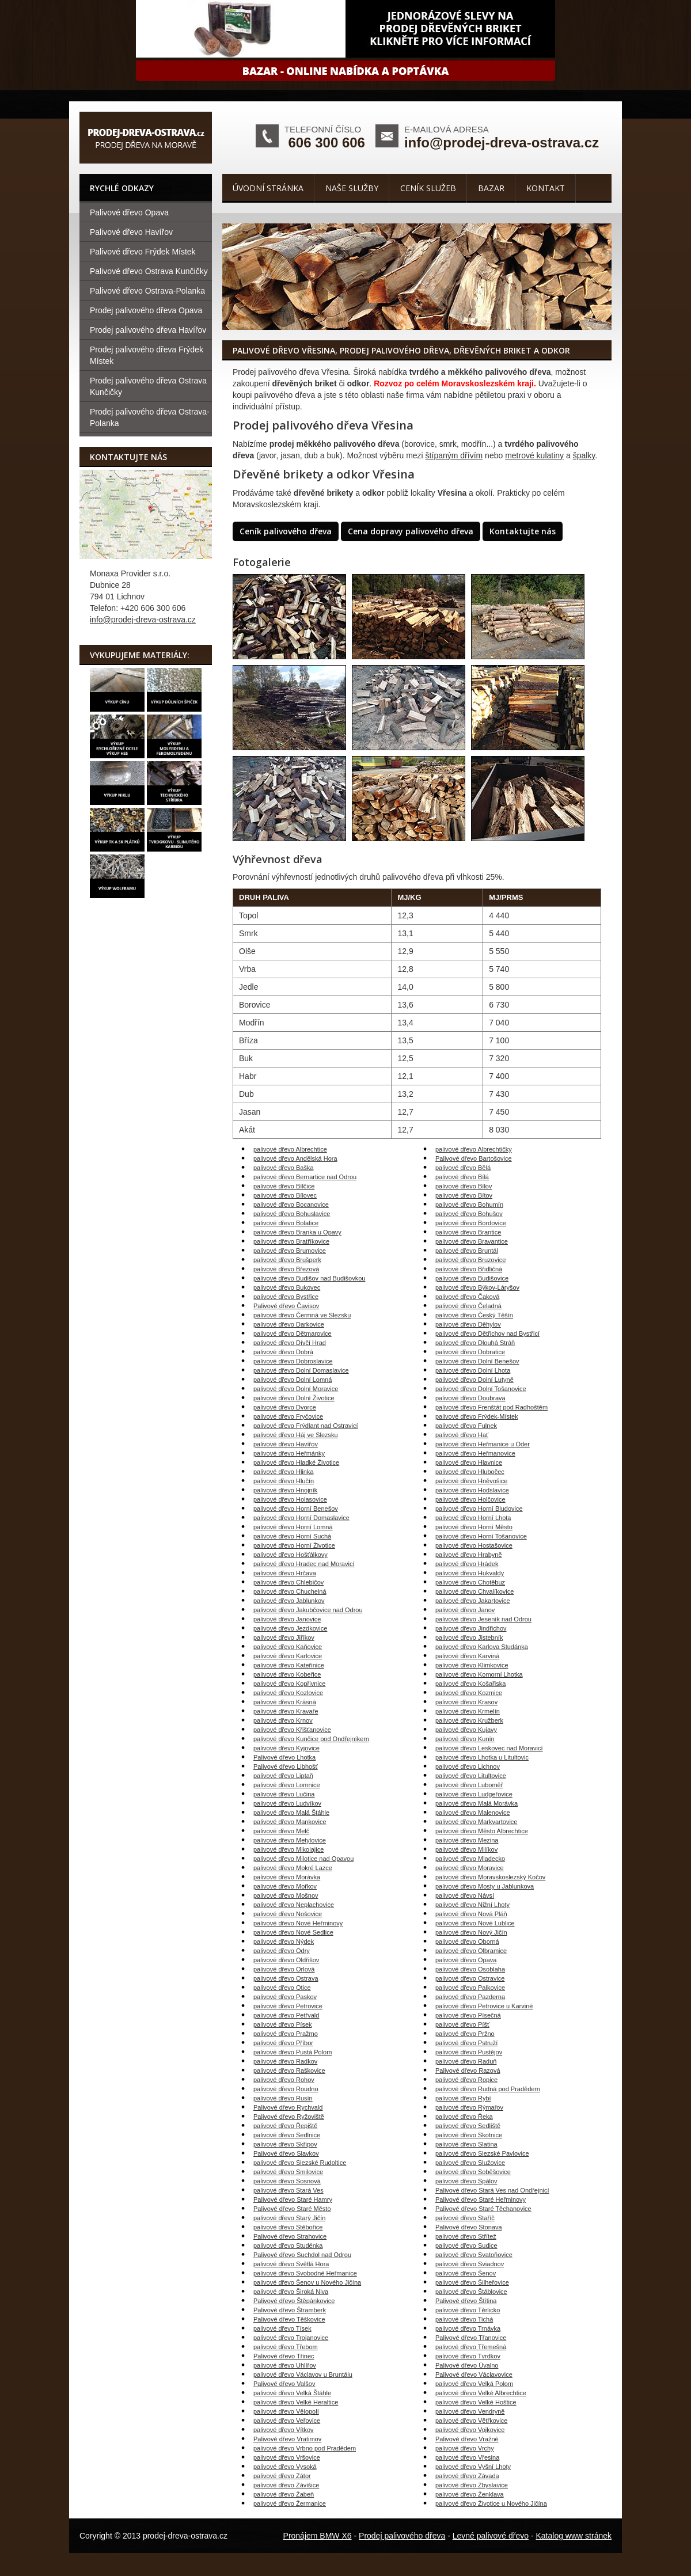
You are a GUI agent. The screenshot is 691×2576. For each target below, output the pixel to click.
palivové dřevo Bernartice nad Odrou (304, 1176)
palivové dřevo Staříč (465, 2217)
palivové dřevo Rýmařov (469, 2107)
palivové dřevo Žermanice (289, 2503)
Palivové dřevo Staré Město (292, 2208)
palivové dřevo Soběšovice (473, 2171)
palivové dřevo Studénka (287, 2245)
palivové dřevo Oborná (467, 1941)
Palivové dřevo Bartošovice (473, 1158)
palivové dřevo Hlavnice (468, 1462)
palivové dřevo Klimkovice (471, 1665)
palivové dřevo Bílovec (285, 1195)
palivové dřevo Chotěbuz (470, 1582)
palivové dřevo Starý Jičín (289, 2217)
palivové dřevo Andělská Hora (295, 1158)
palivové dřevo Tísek (282, 2328)
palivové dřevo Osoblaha (470, 1969)
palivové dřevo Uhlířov (284, 2365)
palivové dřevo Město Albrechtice (481, 1830)
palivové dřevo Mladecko (470, 1858)
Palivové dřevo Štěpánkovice (294, 2300)
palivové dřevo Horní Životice (294, 1545)
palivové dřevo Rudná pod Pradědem (487, 2088)
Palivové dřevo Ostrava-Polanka (147, 290)
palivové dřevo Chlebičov (288, 1582)
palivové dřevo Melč (281, 1830)
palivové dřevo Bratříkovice (291, 1241)
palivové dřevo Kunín (465, 1738)
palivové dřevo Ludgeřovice (473, 1794)
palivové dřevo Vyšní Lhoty (473, 2466)
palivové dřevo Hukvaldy (469, 1573)
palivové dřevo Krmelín (467, 1711)
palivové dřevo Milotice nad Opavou (303, 1858)
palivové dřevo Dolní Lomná (292, 1379)
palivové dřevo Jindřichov (471, 1628)
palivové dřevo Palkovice (470, 1987)
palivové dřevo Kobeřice (287, 1674)
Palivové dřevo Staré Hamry (292, 2199)
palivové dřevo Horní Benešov (295, 1508)
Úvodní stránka (268, 188)
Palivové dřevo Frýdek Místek (143, 251)
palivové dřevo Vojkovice (469, 2429)
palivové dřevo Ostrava (285, 1978)
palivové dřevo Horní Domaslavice (301, 1517)
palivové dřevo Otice (282, 1987)
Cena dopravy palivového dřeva (410, 531)
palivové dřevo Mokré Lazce (292, 1867)
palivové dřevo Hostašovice (473, 1545)
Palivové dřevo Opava (129, 212)
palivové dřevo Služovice (470, 2162)
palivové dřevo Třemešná (470, 2346)
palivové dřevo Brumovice (289, 1250)
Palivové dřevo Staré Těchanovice (483, 2208)
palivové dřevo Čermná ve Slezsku (302, 1315)
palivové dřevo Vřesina (467, 2457)
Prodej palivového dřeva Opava (146, 310)
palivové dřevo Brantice (468, 1232)
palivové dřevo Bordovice (470, 1222)
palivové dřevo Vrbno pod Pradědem (304, 2448)
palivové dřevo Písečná (468, 2015)
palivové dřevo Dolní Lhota (472, 1370)
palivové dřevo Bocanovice (291, 1204)
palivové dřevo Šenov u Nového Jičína (307, 2282)
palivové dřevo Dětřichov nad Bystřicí (487, 1333)
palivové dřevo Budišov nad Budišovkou (309, 1278)
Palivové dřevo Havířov (131, 232)
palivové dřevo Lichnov (467, 1766)
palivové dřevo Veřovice (286, 2420)
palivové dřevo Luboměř (469, 1784)
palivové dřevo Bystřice (285, 1296)
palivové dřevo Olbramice (471, 1950)
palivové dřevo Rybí (463, 2098)
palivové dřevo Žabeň (283, 2494)
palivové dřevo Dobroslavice (293, 1361)
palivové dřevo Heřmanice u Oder (482, 1444)
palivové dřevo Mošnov (285, 1895)
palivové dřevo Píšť (462, 2024)
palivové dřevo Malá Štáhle (291, 1812)
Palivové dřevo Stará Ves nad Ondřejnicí (492, 2190)
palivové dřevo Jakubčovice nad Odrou (308, 1609)
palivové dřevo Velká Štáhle (292, 2392)
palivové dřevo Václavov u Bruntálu (302, 2374)
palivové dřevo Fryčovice (288, 1416)
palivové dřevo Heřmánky (289, 1453)
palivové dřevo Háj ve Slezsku (295, 1434)
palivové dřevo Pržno (465, 2033)
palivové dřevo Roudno (285, 2088)
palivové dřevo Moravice (469, 1867)
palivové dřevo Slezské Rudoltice (299, 2162)
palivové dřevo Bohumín (469, 1204)
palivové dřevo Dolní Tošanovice (480, 1388)
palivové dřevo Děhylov (468, 1324)
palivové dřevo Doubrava (470, 1398)
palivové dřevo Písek (282, 2024)
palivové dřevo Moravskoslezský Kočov (490, 1877)
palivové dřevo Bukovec (286, 1287)
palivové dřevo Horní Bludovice (479, 1508)
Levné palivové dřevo (491, 2535)
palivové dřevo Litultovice (470, 1775)
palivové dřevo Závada (467, 2475)
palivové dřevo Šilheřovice (472, 2282)
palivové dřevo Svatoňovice (473, 2254)
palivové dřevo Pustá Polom (292, 2052)
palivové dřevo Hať (461, 1434)
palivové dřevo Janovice (287, 1619)
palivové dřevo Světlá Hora (291, 2263)
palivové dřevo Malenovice (472, 1812)
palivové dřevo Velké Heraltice (295, 2402)
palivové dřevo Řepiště (285, 2125)
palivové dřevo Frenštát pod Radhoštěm (491, 1407)
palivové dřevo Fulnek (466, 1425)
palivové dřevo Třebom (285, 2346)
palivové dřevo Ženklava (469, 2494)
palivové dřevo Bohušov (469, 1213)
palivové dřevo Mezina (466, 1840)
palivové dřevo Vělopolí (286, 2411)
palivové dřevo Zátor (282, 2475)
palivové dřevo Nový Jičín (471, 1932)
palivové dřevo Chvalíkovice (474, 1591)
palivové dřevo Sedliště (467, 2125)
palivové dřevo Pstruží (466, 2042)
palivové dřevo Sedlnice (286, 2135)
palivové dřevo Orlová (283, 1969)
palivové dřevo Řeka (464, 2116)
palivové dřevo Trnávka (467, 2328)
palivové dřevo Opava (465, 1959)
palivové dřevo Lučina (283, 1794)
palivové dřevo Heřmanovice (475, 1453)
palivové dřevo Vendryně (469, 2411)
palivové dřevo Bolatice (285, 1222)
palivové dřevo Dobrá (283, 1351)
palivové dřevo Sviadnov (469, 2263)
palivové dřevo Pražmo (285, 2033)
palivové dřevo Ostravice (469, 1978)
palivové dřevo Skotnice (468, 2135)
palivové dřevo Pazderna (470, 1996)
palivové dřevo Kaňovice (287, 1646)
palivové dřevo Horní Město (473, 1526)
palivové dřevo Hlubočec (469, 1471)
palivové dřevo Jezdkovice (290, 1628)
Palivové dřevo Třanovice (470, 2337)
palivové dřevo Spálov (466, 2181)
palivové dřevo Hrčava (284, 1573)
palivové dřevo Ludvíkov (287, 1803)
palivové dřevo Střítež (465, 2236)
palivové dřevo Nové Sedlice (293, 1932)
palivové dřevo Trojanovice (290, 2337)
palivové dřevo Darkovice (288, 1324)
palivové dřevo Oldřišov (286, 1959)
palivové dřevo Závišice (286, 2485)
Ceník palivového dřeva (286, 531)
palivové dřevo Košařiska (470, 1683)
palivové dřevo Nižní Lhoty (472, 1904)
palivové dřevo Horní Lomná (293, 1526)
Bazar (491, 188)
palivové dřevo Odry (281, 1950)
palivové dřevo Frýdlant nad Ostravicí (305, 1425)
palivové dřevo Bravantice (471, 1241)
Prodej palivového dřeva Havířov (148, 330)
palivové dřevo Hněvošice (471, 1480)
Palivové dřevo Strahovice (289, 2236)
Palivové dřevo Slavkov (286, 2153)
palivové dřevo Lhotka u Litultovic (482, 1757)
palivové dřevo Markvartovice (476, 1821)
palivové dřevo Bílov (463, 1186)
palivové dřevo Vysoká (285, 2466)
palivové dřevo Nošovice (287, 1913)
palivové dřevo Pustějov (468, 2052)
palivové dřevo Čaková (467, 1296)
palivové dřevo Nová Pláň (471, 1913)
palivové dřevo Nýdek (283, 1941)
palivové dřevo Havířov (285, 1444)
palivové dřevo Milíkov (466, 1849)
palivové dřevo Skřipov (285, 2144)
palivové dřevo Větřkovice (471, 2420)
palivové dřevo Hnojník (285, 1490)
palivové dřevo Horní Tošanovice (481, 1536)
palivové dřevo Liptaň (283, 1775)
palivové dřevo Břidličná (468, 1269)
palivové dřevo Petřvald (286, 2015)
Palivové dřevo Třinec (283, 2356)
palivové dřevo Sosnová (287, 2181)
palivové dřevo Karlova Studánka (481, 1646)
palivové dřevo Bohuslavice (291, 1213)
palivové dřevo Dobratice (470, 1351)
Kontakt (545, 188)
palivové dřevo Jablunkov (289, 1600)
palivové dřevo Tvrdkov (467, 2356)
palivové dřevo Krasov (466, 1702)
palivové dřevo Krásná (284, 1702)
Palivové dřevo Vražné (467, 2439)
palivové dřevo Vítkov (283, 2429)
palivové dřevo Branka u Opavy (297, 1232)
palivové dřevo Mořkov (285, 1886)
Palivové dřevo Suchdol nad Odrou (302, 2254)
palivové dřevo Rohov (283, 2079)
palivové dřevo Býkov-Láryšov (477, 1287)
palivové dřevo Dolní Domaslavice (301, 1370)
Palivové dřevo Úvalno (466, 2365)
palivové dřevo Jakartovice (472, 1600)
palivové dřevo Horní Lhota (473, 1517)
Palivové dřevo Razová (467, 2070)
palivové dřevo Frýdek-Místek (476, 1416)
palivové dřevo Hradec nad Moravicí (303, 1563)
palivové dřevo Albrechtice (290, 1149)
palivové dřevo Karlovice (287, 1655)
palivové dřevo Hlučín (283, 1480)
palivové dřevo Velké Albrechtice (480, 2392)
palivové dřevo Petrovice (287, 2006)
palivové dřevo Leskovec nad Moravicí (488, 1748)
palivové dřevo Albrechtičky (473, 1149)
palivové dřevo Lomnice (286, 1784)
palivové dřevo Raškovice (289, 2070)
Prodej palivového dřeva (402, 2535)
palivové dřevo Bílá (462, 1176)
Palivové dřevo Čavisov (286, 1305)
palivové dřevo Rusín (283, 2098)
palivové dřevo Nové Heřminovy (298, 1923)
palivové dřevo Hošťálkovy (290, 1554)
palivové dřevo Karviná (467, 1655)
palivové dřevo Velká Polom (474, 2383)
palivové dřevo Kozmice (468, 1692)
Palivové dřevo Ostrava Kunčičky (149, 271)
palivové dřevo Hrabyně (468, 1554)
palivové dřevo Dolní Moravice (295, 1388)
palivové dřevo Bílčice (283, 1186)
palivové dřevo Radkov (285, 2061)
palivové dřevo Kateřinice (288, 1665)
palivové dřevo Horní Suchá (292, 1536)
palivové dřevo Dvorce (284, 1407)
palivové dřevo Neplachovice (293, 1904)
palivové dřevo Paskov (285, 1996)
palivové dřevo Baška (283, 1167)
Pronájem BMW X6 (317, 2535)
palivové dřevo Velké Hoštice (476, 2402)
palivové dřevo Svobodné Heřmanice (305, 2273)
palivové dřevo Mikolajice (288, 1849)
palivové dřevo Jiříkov (283, 1637)
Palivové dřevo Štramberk (289, 2310)
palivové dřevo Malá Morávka (476, 1803)
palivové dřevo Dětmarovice (292, 1333)
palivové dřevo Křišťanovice (292, 1729)
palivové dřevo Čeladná (468, 1305)
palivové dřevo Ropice (466, 2079)
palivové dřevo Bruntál (466, 1250)
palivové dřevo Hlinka (283, 1471)
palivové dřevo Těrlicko (467, 2310)
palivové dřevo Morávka (286, 1877)
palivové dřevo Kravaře (285, 1711)
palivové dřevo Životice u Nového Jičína (491, 2503)
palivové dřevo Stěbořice (287, 2227)
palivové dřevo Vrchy (464, 2448)
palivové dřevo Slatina (466, 2144)
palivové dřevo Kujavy (466, 1729)
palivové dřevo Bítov (463, 1195)
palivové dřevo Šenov (465, 2273)
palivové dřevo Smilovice (288, 2171)
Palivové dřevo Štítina (465, 2300)
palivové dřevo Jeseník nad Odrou (483, 1619)
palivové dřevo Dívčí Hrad (289, 1342)
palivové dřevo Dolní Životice (294, 1398)
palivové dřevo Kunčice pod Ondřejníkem (311, 1738)
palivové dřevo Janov (465, 1609)
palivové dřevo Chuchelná (289, 1591)
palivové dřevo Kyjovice (286, 1748)
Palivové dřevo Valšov (284, 2383)
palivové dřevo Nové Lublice (475, 1923)
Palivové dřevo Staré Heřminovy (480, 2199)
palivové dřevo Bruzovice (470, 1259)
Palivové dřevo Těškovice (289, 2319)
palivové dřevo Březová (286, 1269)
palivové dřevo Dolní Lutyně (474, 1379)
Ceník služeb (428, 188)
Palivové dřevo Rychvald (287, 2107)
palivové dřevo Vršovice (286, 2457)
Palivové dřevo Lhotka (284, 1757)
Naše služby (351, 188)
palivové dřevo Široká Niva (290, 2291)
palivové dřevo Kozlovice (288, 1692)
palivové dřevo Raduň (465, 2061)
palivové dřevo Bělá (463, 1167)
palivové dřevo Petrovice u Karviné (484, 2006)
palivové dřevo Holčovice (470, 1499)
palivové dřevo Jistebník (469, 1637)
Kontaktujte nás (522, 531)
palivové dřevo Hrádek (466, 1563)
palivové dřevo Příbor (283, 2042)
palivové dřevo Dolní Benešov (477, 1361)
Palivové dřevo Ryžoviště (288, 2116)
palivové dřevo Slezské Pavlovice (482, 2153)
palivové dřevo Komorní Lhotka (479, 1674)
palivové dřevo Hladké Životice (296, 1462)
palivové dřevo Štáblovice (471, 2291)
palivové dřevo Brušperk (287, 1259)
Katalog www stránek (574, 2535)
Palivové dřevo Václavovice (473, 2374)
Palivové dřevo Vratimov (287, 2439)
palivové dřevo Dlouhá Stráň (475, 1342)
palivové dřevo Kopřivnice (289, 1683)
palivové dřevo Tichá (464, 2319)
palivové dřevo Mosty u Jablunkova (484, 1886)
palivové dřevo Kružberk (469, 1720)
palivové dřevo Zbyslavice (471, 2485)
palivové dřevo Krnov (283, 1720)
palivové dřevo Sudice (466, 2245)
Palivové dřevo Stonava (468, 2227)
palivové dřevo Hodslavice (472, 1490)
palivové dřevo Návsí (464, 1895)
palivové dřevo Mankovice (289, 1821)
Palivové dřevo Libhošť (285, 1766)
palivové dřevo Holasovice (290, 1499)
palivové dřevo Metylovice (289, 1840)
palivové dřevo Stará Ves (288, 2190)
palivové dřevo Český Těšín (474, 1315)
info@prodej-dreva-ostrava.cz (501, 142)
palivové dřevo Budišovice (471, 1278)
